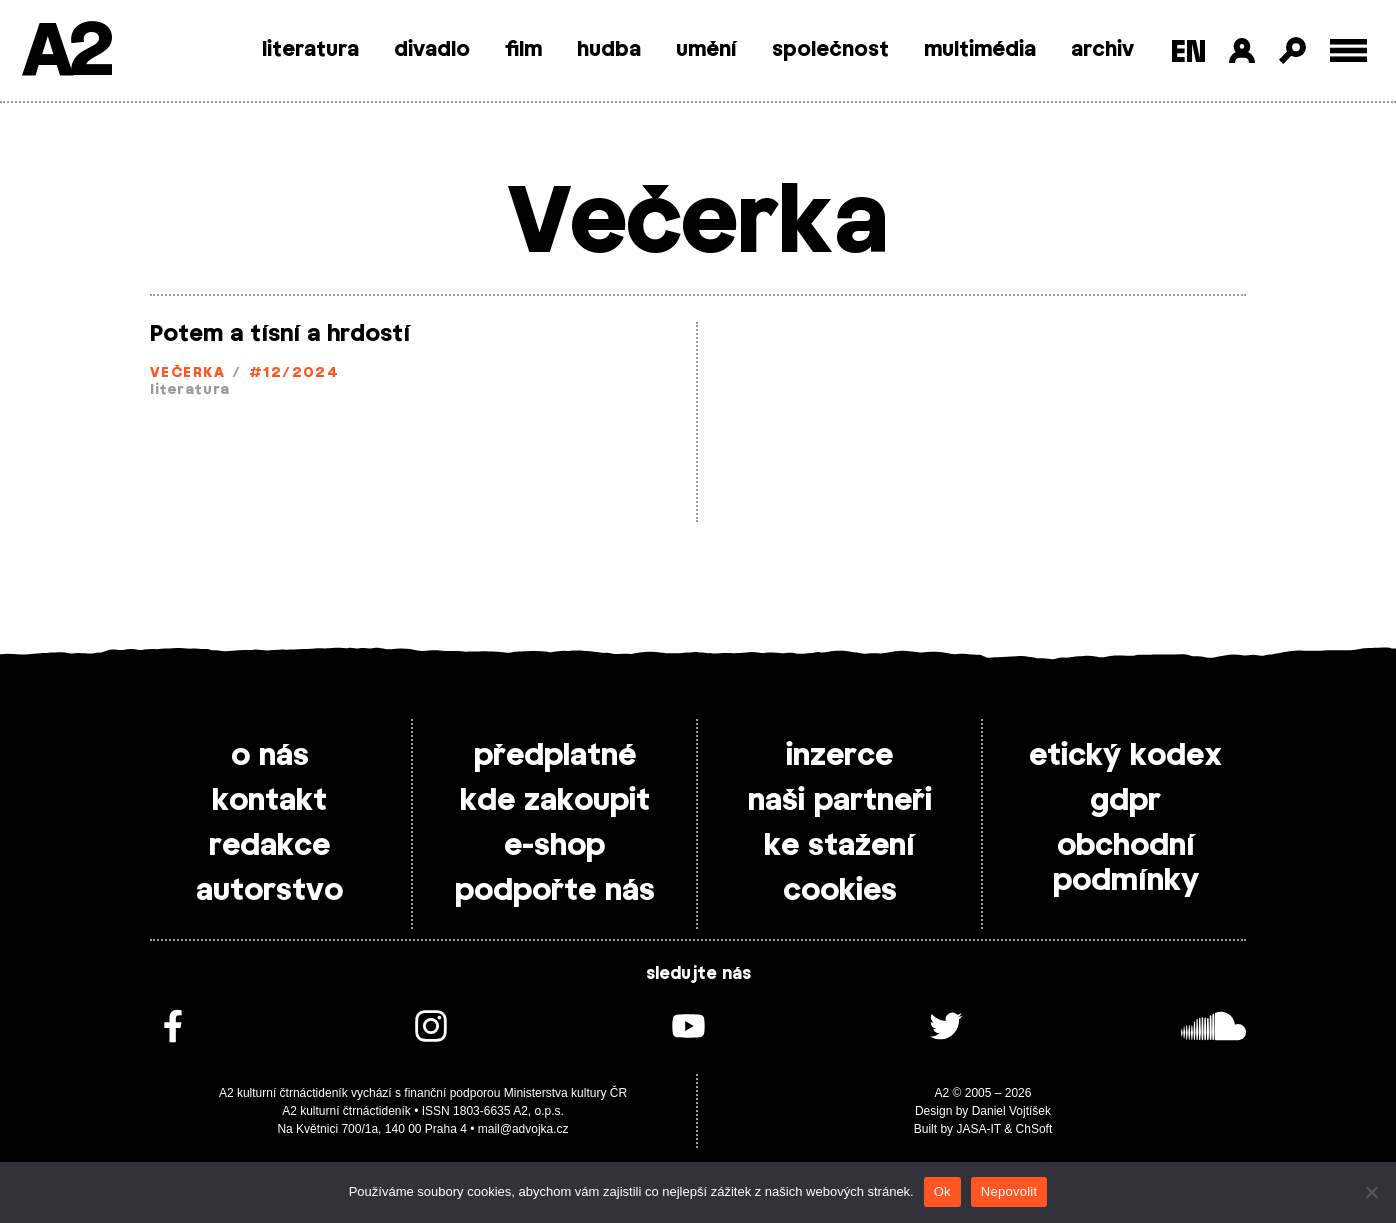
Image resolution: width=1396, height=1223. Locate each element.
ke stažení (839, 846)
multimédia (980, 50)
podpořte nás (555, 891)
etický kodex (1125, 756)
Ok (942, 1191)
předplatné (555, 756)
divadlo (432, 50)
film (523, 50)
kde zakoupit (555, 801)
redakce (269, 846)
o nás (270, 756)
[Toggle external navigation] (1348, 50)
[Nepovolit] (1371, 1192)
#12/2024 (294, 373)
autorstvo (269, 891)
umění (706, 50)
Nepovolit (1009, 1191)
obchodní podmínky (1126, 863)
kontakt (269, 801)
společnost (830, 50)
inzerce (839, 756)
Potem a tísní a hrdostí (280, 334)
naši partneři (840, 801)
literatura (310, 50)
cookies (840, 891)
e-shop (554, 846)
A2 (65, 52)
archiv (1102, 50)
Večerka (187, 373)
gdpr (1125, 801)
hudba (609, 50)
